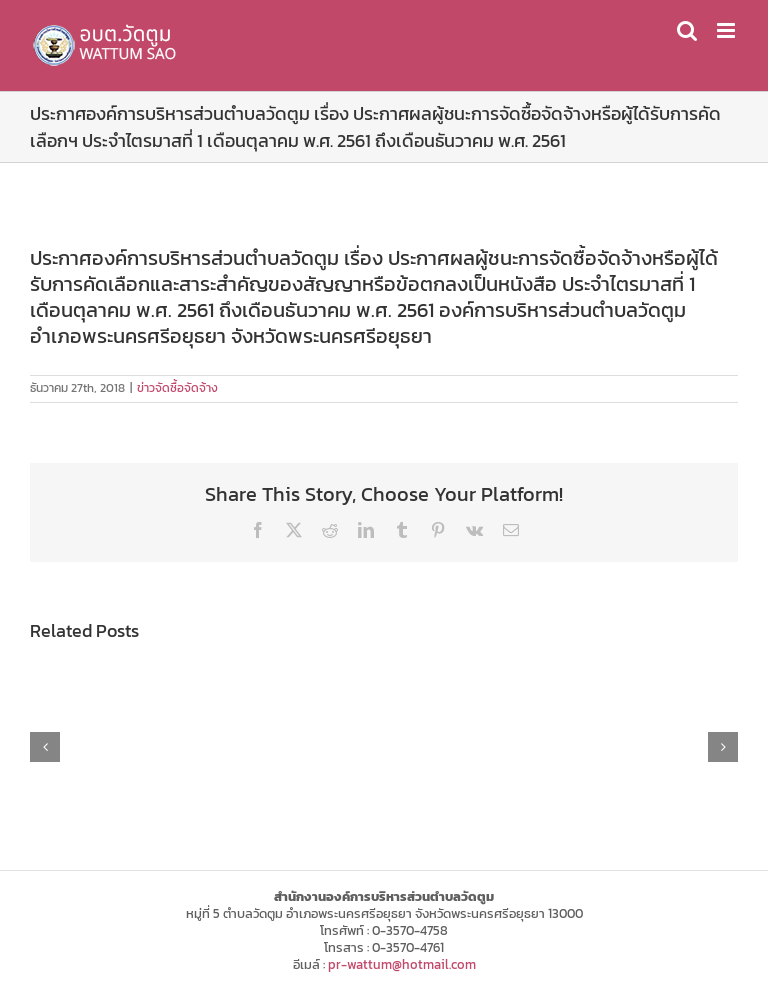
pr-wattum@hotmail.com (402, 964)
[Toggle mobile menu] (727, 30)
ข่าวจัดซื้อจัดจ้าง (177, 388)
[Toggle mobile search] (687, 30)
